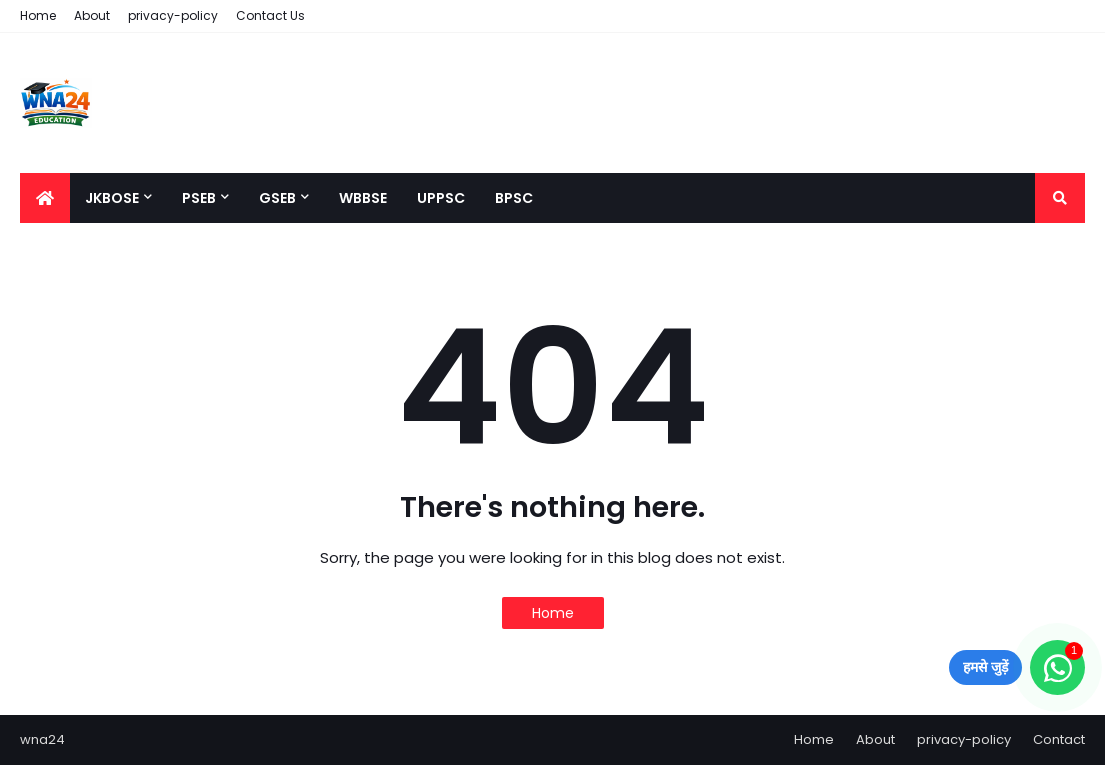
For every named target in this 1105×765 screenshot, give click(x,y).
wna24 (42, 739)
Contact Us (270, 15)
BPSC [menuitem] (514, 198)
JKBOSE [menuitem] (112, 198)
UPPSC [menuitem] (441, 198)
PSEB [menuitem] (199, 198)
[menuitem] (45, 198)
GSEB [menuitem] (277, 198)
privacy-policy (173, 15)
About (92, 15)
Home (38, 15)
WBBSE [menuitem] (363, 198)
